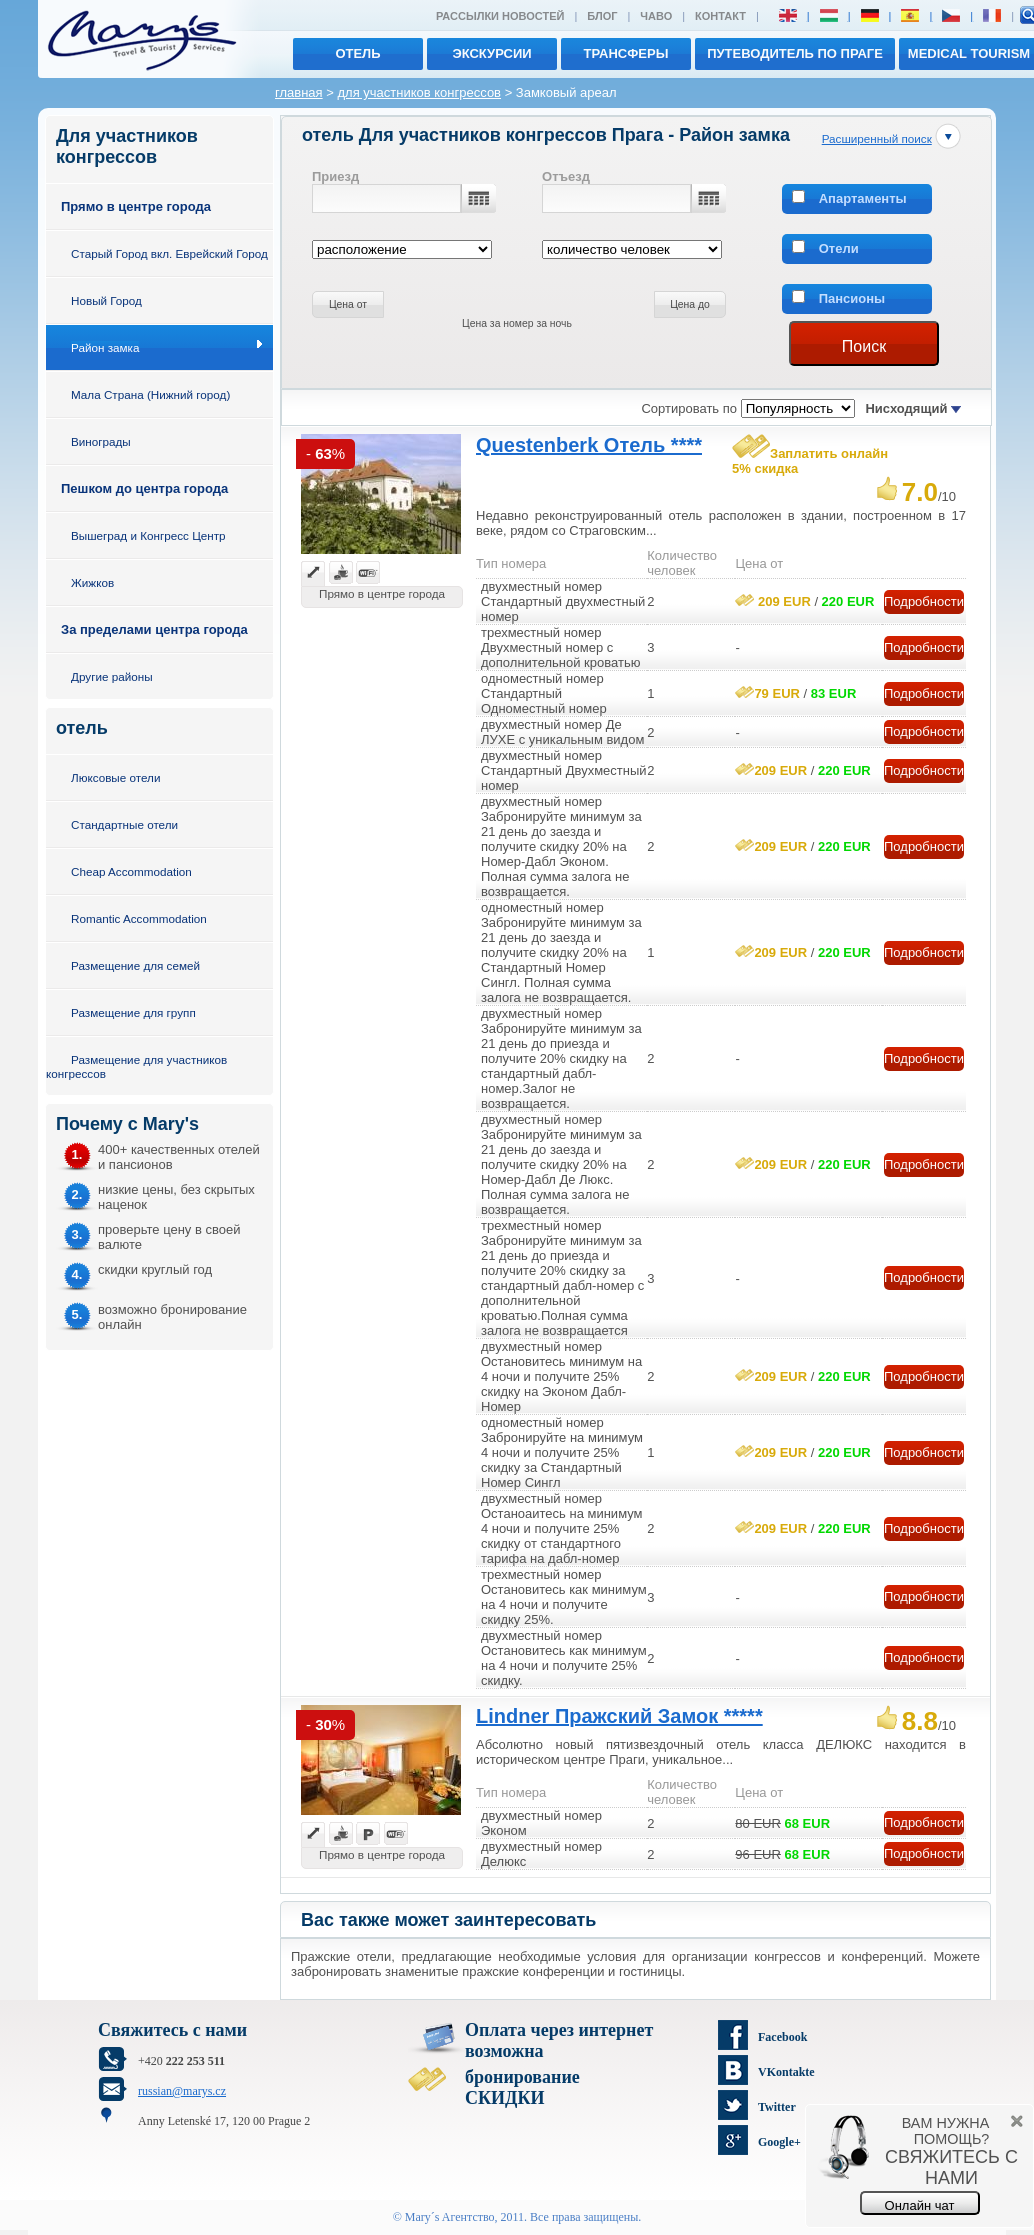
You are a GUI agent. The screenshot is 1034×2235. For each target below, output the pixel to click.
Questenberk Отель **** (589, 445)
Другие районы (112, 676)
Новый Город (106, 300)
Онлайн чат (920, 2205)
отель (357, 53)
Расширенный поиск (877, 138)
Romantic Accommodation (139, 918)
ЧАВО (656, 16)
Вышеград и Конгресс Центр (148, 535)
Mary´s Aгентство (450, 2217)
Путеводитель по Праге (795, 53)
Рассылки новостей (500, 16)
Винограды (101, 441)
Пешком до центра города (144, 488)
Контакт (720, 16)
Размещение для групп (133, 1012)
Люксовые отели (115, 777)
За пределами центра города (154, 629)
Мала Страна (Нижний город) (150, 394)
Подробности (924, 601)
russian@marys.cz (182, 2091)
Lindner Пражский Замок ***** (619, 1716)
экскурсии (491, 53)
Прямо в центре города (136, 206)
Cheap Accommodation (131, 871)
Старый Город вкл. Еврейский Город (169, 253)
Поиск (864, 346)
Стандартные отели (124, 824)
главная (299, 92)
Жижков (92, 582)
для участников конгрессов (419, 92)
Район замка (105, 347)
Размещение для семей (135, 965)
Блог (602, 16)
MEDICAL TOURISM (969, 53)
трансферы (626, 53)
